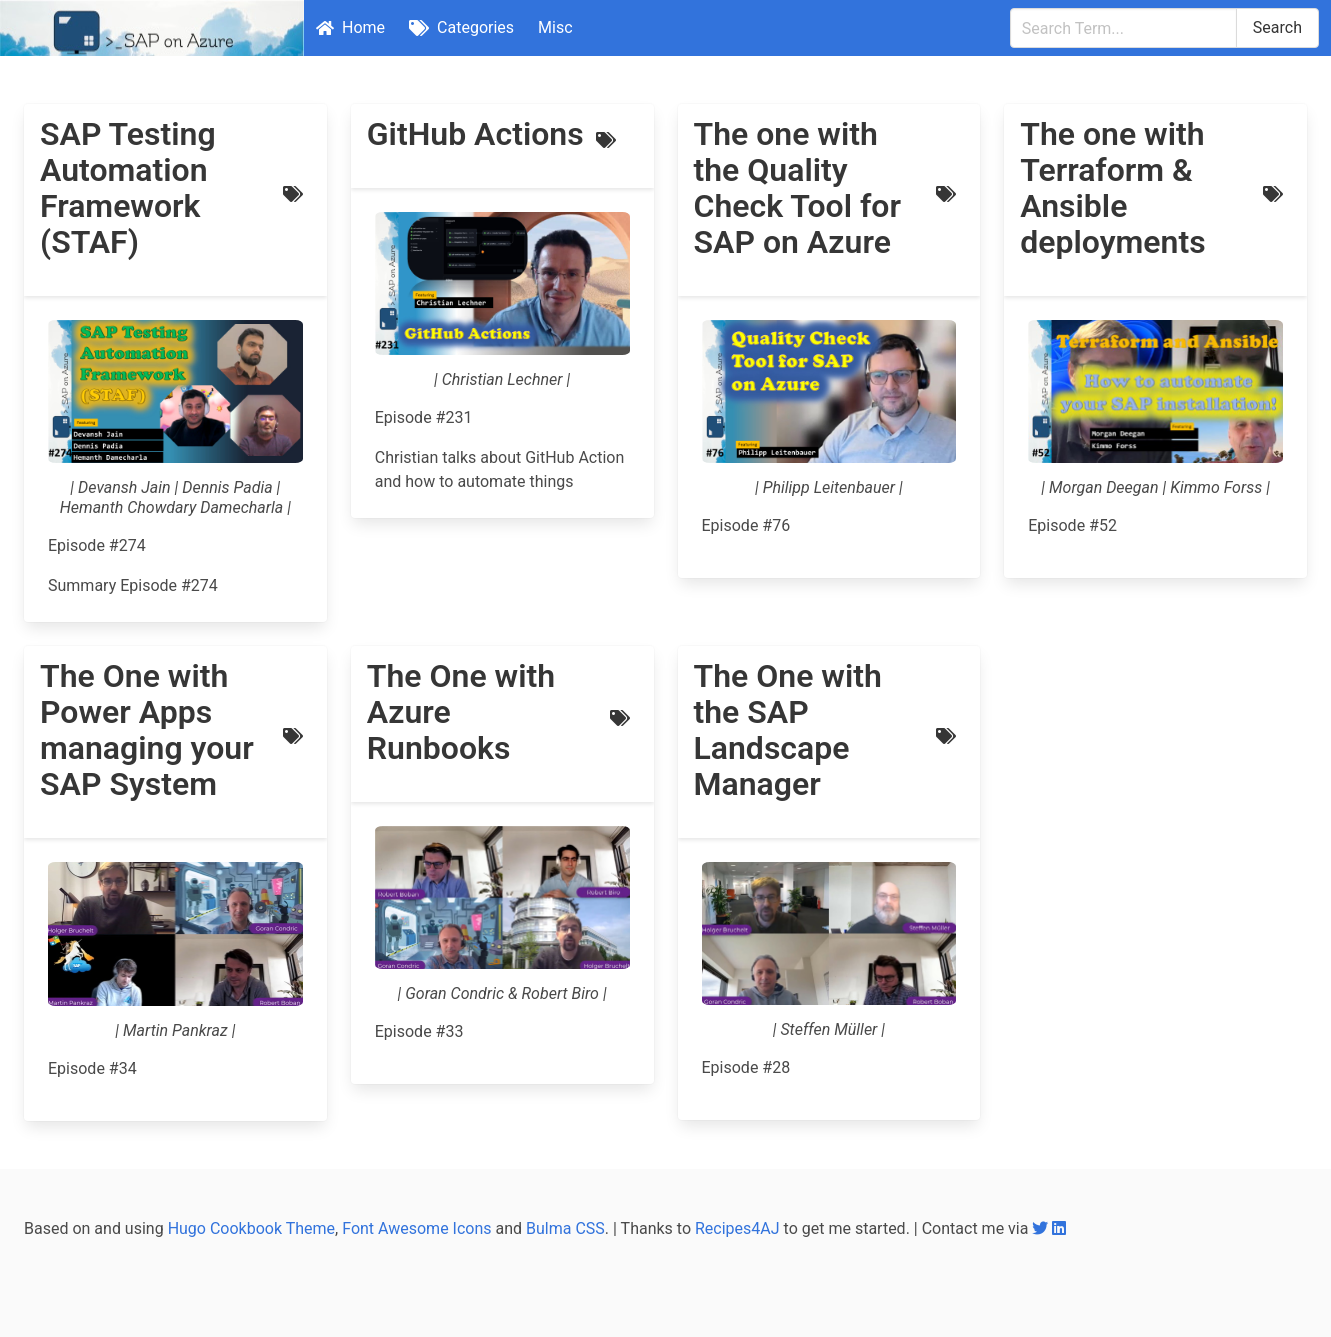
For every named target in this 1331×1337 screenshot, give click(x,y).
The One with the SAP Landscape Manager (788, 730)
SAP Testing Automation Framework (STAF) (128, 188)
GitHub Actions (475, 134)
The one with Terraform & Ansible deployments (1112, 188)
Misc (555, 27)
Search (1277, 27)
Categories (461, 27)
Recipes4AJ (737, 1228)
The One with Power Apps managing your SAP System (147, 730)
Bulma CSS (565, 1228)
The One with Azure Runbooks (461, 712)
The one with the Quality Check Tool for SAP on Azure (797, 188)
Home (350, 27)
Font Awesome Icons (416, 1228)
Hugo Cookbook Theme (251, 1228)
